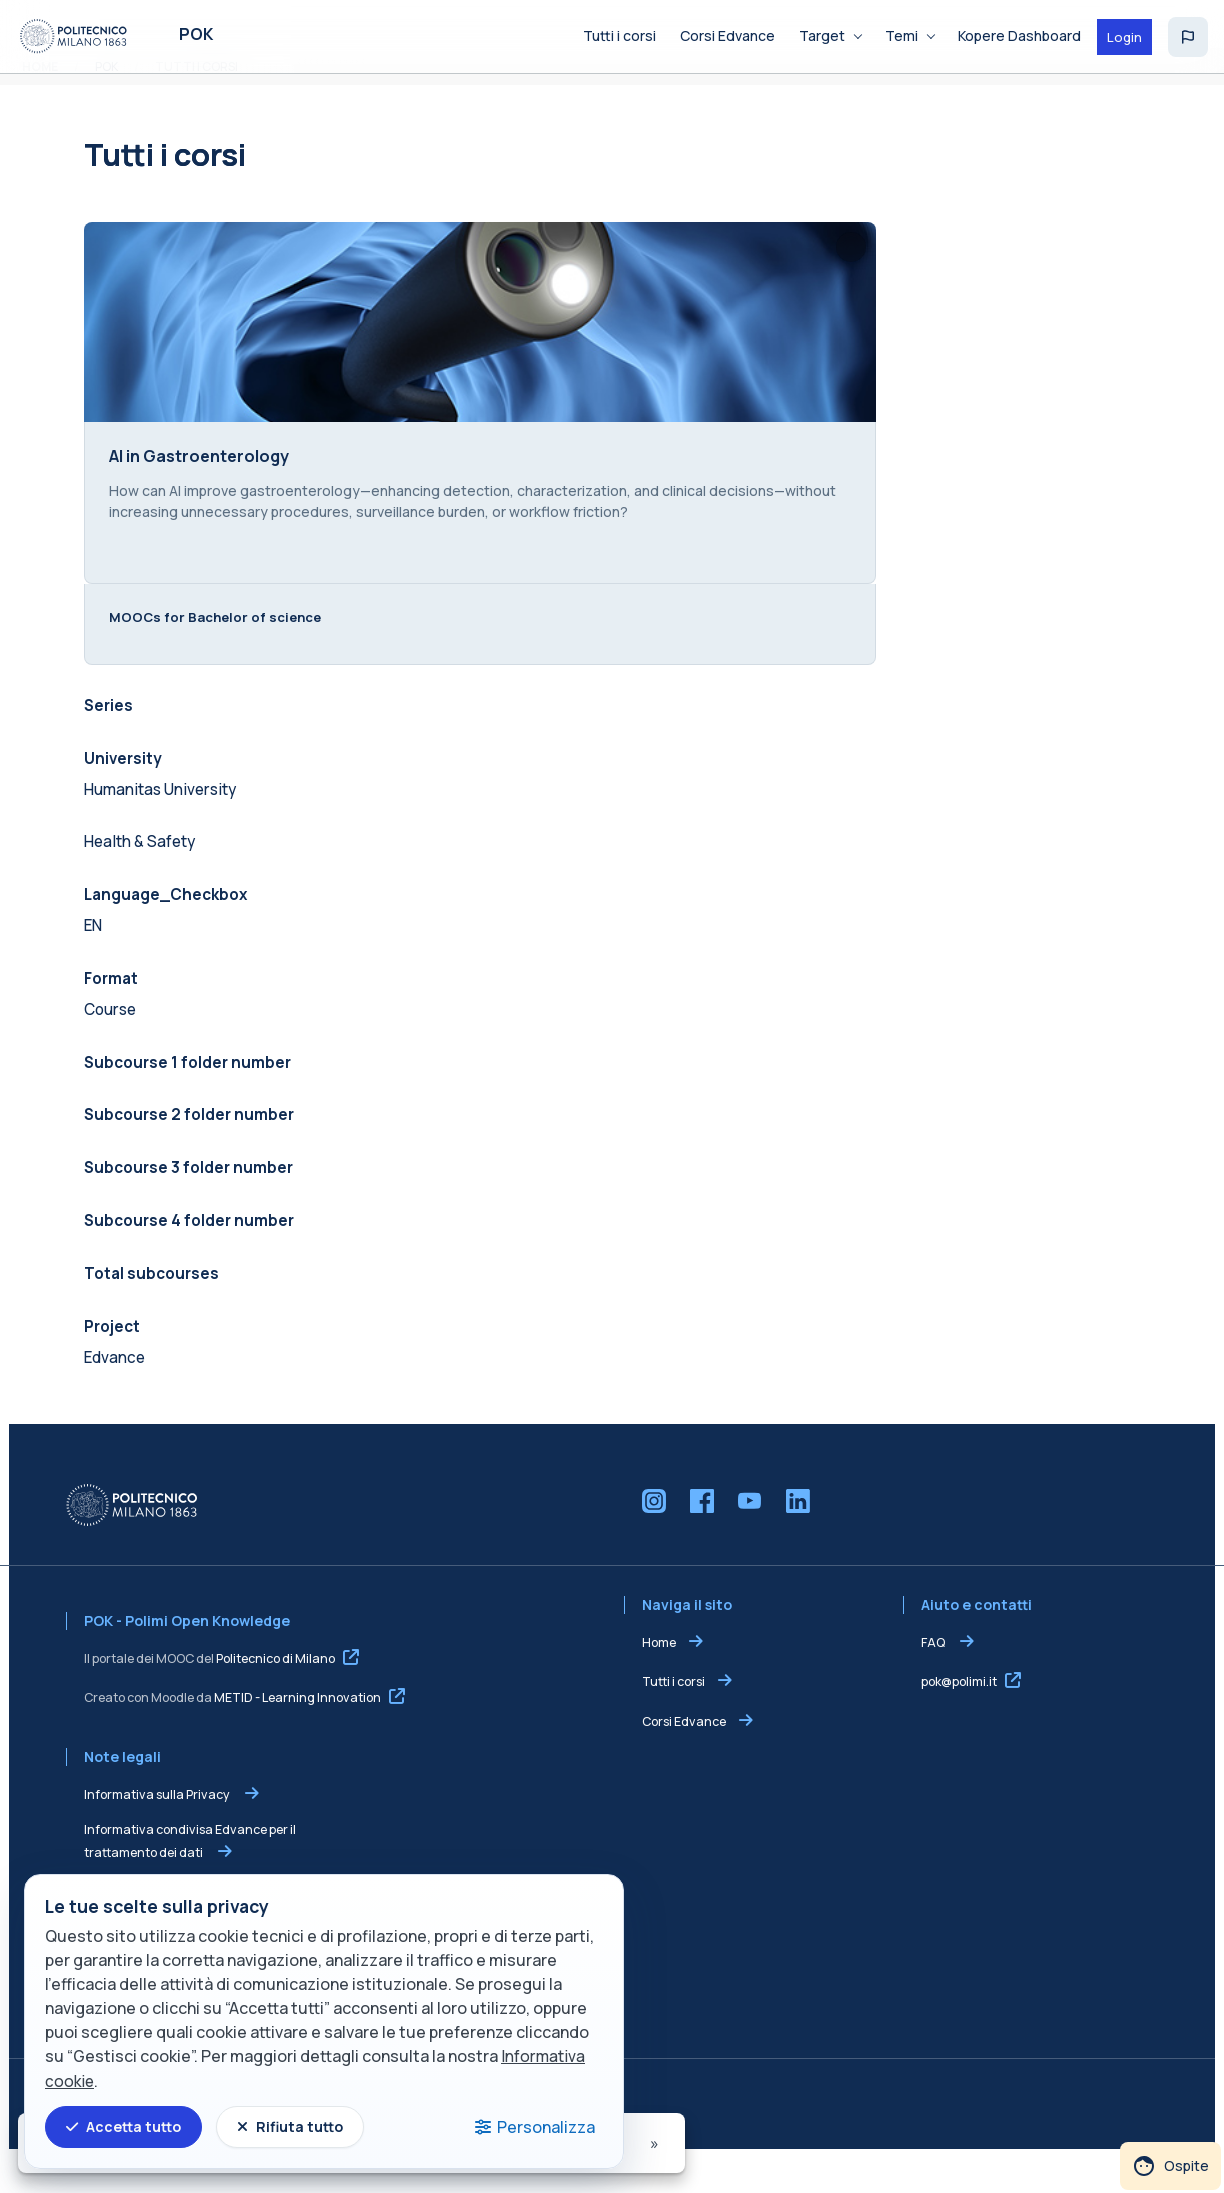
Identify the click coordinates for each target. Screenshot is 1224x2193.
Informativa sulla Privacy (149, 1837)
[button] (1188, 37)
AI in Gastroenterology (190, 482)
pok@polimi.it (964, 1724)
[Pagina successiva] (656, 2143)
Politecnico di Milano (266, 1701)
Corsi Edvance (684, 1764)
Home (659, 1685)
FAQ (939, 1685)
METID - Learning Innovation (288, 1740)
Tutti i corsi (673, 1724)
